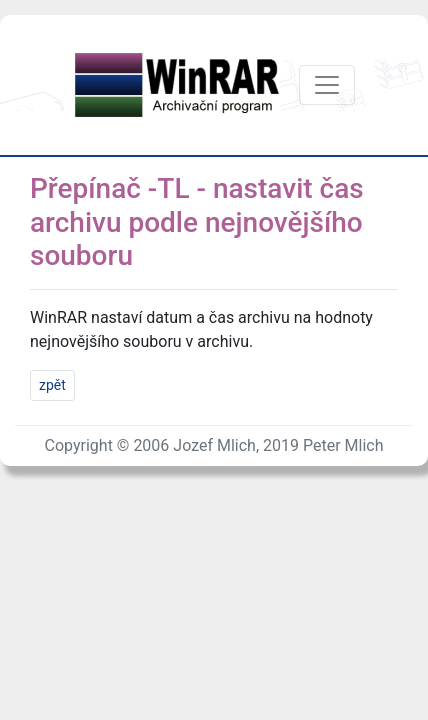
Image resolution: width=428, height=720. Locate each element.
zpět (52, 385)
